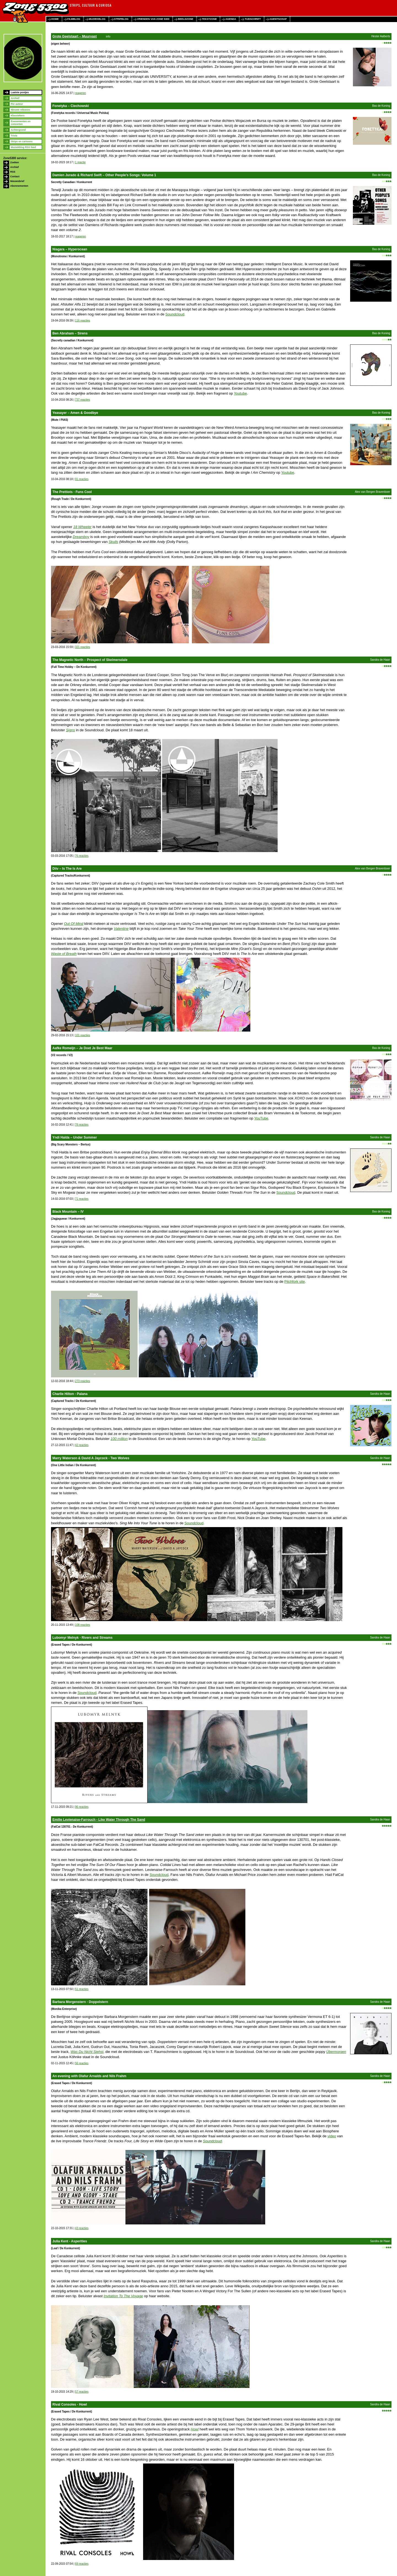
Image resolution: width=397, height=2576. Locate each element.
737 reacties (82, 399)
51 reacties (81, 1989)
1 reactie (80, 162)
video (332, 2136)
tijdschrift (253, 19)
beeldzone (185, 19)
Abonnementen (19, 185)
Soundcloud (174, 314)
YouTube (261, 1118)
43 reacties (81, 2228)
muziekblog (97, 19)
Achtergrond (18, 129)
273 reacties (82, 1381)
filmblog (73, 19)
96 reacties (81, 1806)
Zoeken (14, 162)
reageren (80, 93)
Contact (15, 176)
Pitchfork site (294, 1281)
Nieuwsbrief (17, 181)
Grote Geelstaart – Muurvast (74, 36)
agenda (230, 19)
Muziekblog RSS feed (23, 147)
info (108, 36)
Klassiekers (18, 115)
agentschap (278, 19)
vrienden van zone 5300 (153, 19)
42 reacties (81, 1445)
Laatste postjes (20, 92)
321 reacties (82, 647)
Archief (15, 98)
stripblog (121, 19)
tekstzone (209, 19)
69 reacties (81, 2563)
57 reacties (81, 2391)
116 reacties (82, 320)
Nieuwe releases (20, 109)
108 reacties (82, 1624)
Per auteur (17, 104)
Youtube (240, 393)
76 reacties (81, 855)
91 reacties (81, 479)
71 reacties (81, 1198)
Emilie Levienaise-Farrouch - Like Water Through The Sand (98, 1820)
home (55, 19)
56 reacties (81, 2063)
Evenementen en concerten (21, 122)
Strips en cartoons (22, 141)
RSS (12, 171)
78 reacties (81, 1124)
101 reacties (82, 1035)
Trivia (14, 135)
